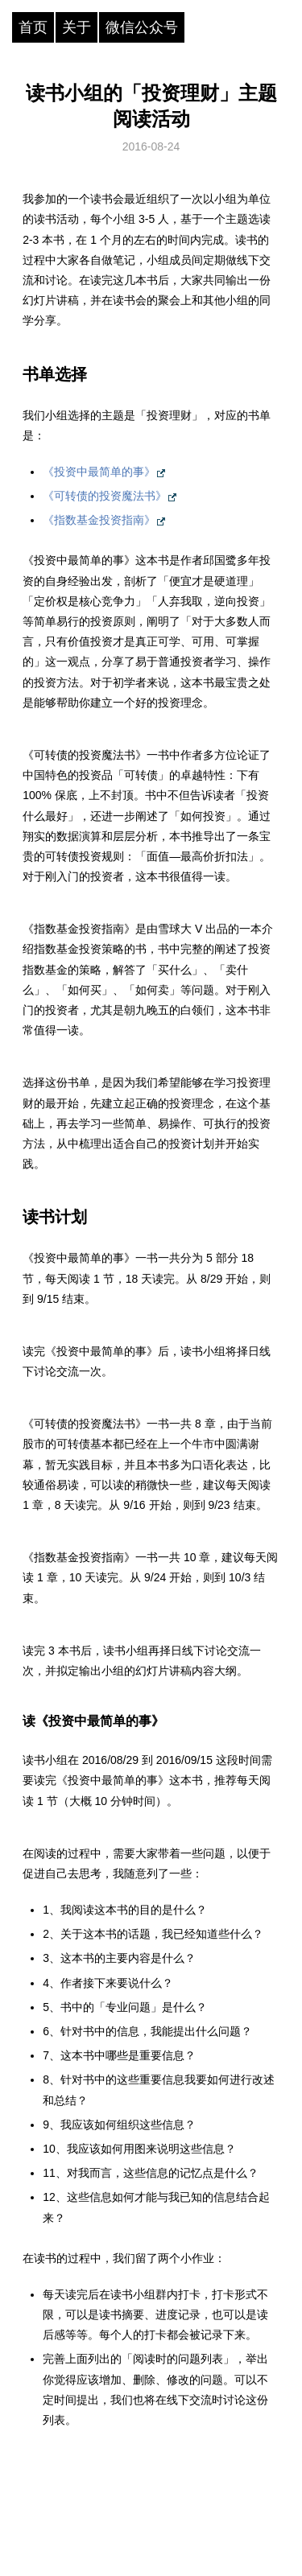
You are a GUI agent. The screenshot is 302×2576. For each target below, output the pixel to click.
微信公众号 (141, 27)
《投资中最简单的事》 (99, 471)
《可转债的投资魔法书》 (105, 495)
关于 (76, 27)
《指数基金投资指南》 (99, 519)
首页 (33, 27)
